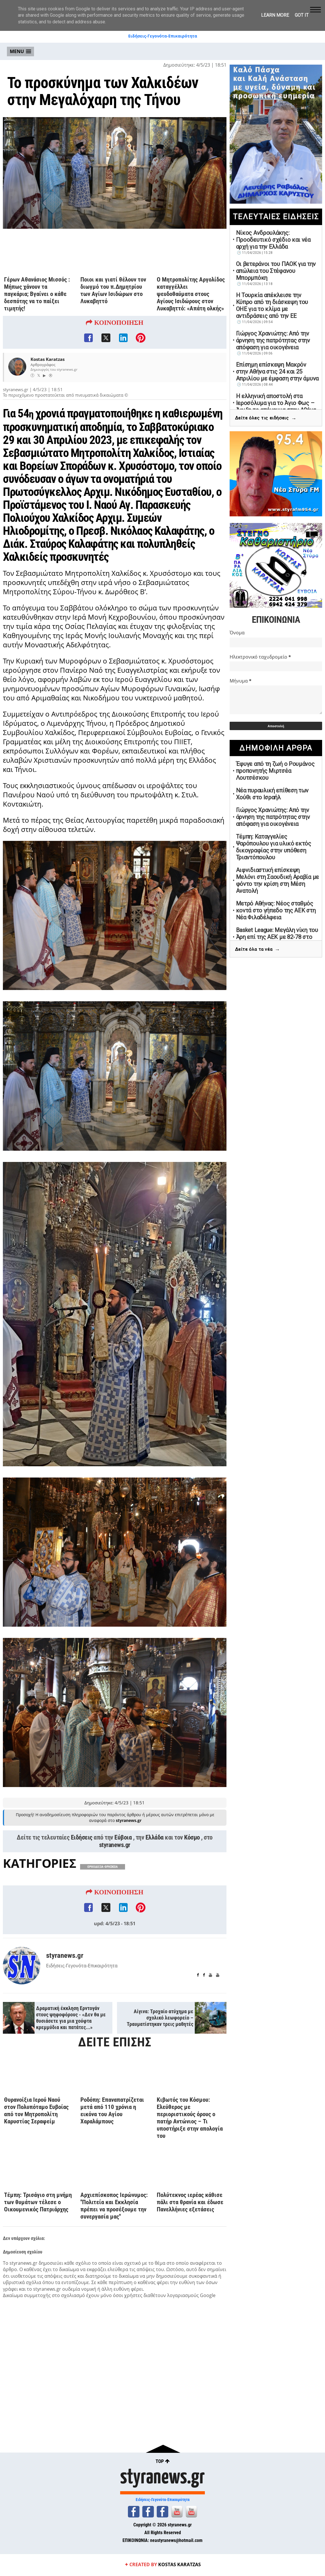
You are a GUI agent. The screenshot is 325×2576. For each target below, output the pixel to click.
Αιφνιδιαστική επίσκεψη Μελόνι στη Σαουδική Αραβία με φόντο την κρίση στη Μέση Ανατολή (277, 880)
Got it (302, 15)
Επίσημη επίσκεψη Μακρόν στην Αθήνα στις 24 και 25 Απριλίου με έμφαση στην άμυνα (277, 371)
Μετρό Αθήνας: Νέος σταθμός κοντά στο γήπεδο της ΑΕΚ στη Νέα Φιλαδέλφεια (276, 910)
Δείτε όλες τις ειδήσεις (265, 418)
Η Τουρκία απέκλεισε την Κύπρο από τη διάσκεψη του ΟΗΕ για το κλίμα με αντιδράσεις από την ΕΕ (272, 305)
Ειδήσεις (81, 1837)
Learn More (275, 15)
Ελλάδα (155, 1837)
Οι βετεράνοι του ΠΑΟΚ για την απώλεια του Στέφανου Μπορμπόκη (276, 270)
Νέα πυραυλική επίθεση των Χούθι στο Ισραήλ (272, 794)
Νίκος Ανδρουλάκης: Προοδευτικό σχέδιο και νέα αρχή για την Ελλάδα (273, 239)
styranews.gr (114, 1845)
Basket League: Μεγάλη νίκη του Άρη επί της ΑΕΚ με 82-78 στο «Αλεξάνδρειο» (277, 937)
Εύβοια (123, 1837)
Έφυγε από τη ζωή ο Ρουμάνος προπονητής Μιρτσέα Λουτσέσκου (275, 770)
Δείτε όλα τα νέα (257, 949)
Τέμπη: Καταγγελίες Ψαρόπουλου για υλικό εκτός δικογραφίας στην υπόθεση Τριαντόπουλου (273, 847)
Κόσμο (192, 1837)
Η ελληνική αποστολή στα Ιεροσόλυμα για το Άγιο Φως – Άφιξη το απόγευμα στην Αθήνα (276, 403)
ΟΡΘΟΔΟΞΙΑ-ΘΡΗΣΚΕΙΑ (102, 1867)
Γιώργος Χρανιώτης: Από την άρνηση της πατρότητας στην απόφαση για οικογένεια (273, 340)
